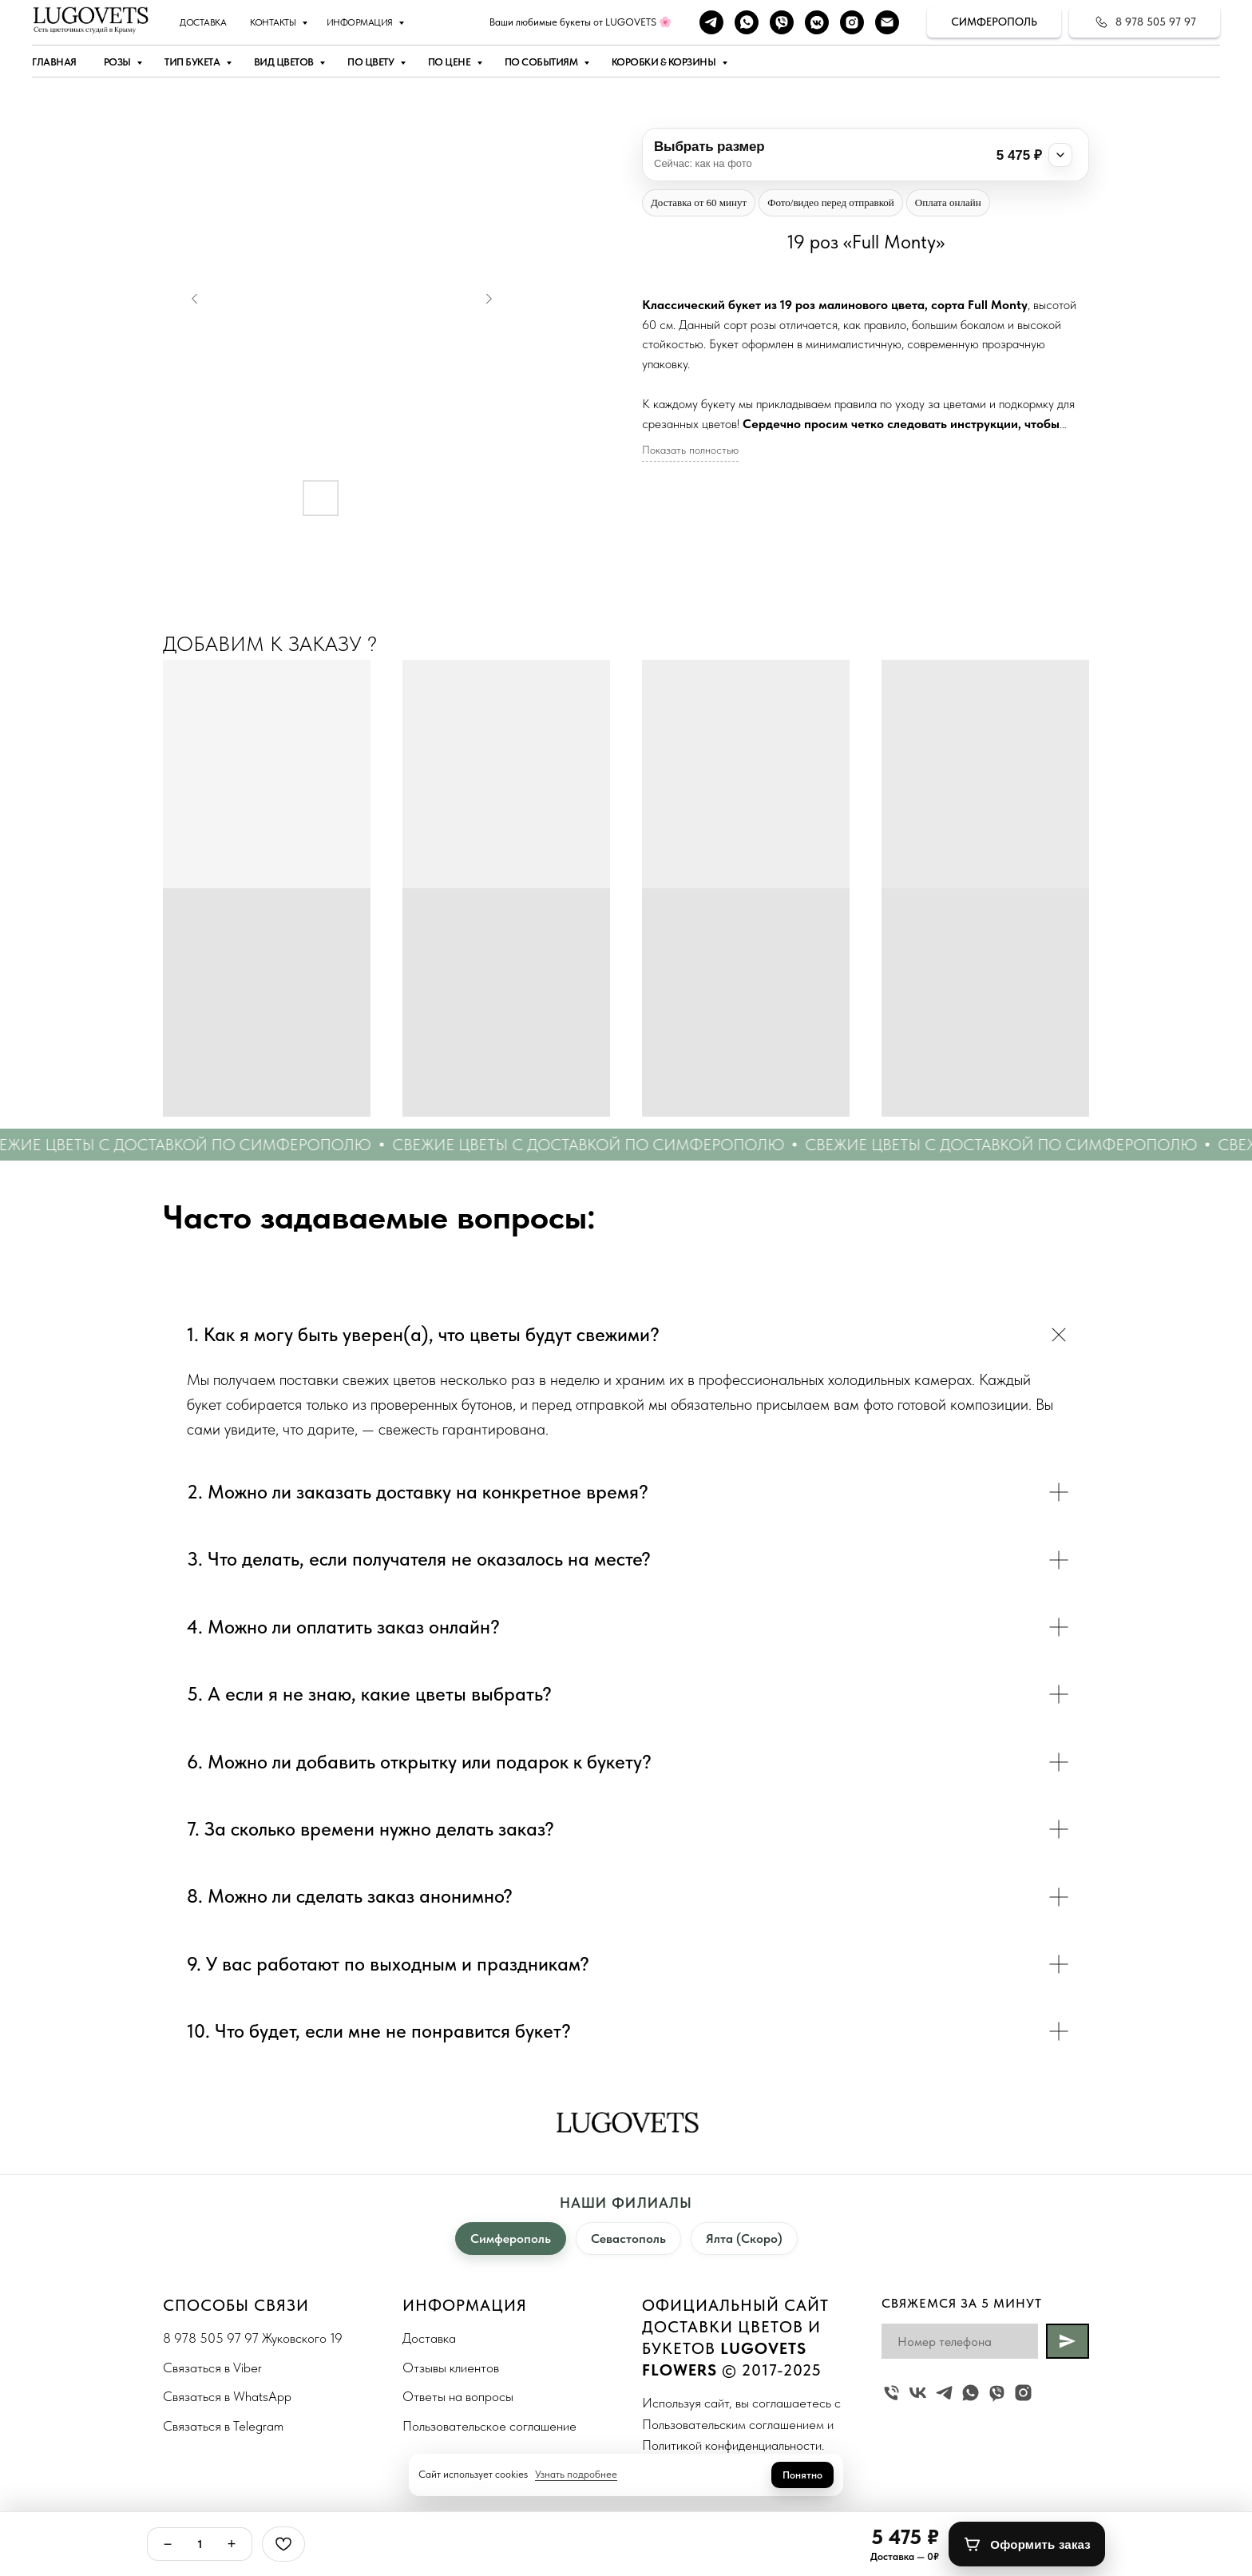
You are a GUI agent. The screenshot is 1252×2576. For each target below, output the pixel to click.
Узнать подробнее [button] (576, 2474)
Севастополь (628, 2238)
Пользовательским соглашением (733, 2424)
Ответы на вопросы (457, 2396)
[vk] (918, 2393)
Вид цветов (285, 62)
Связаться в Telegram (223, 2426)
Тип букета (193, 62)
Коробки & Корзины (665, 62)
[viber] (782, 22)
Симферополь (510, 2238)
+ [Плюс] (232, 2544)
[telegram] (711, 22)
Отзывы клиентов (450, 2368)
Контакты (274, 22)
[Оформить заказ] (1027, 2544)
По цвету (371, 62)
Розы (118, 62)
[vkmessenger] (817, 22)
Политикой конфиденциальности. (733, 2445)
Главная (54, 62)
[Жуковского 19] (891, 2393)
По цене (450, 62)
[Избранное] (283, 2544)
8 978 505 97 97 (211, 2338)
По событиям (542, 62)
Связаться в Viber (212, 2368)
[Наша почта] (887, 22)
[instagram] (852, 22)
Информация (361, 22)
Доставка (203, 22)
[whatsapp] (747, 22)
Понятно (802, 2475)
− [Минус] (168, 2544)
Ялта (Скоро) (744, 2238)
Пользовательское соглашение (489, 2426)
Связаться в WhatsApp (227, 2396)
